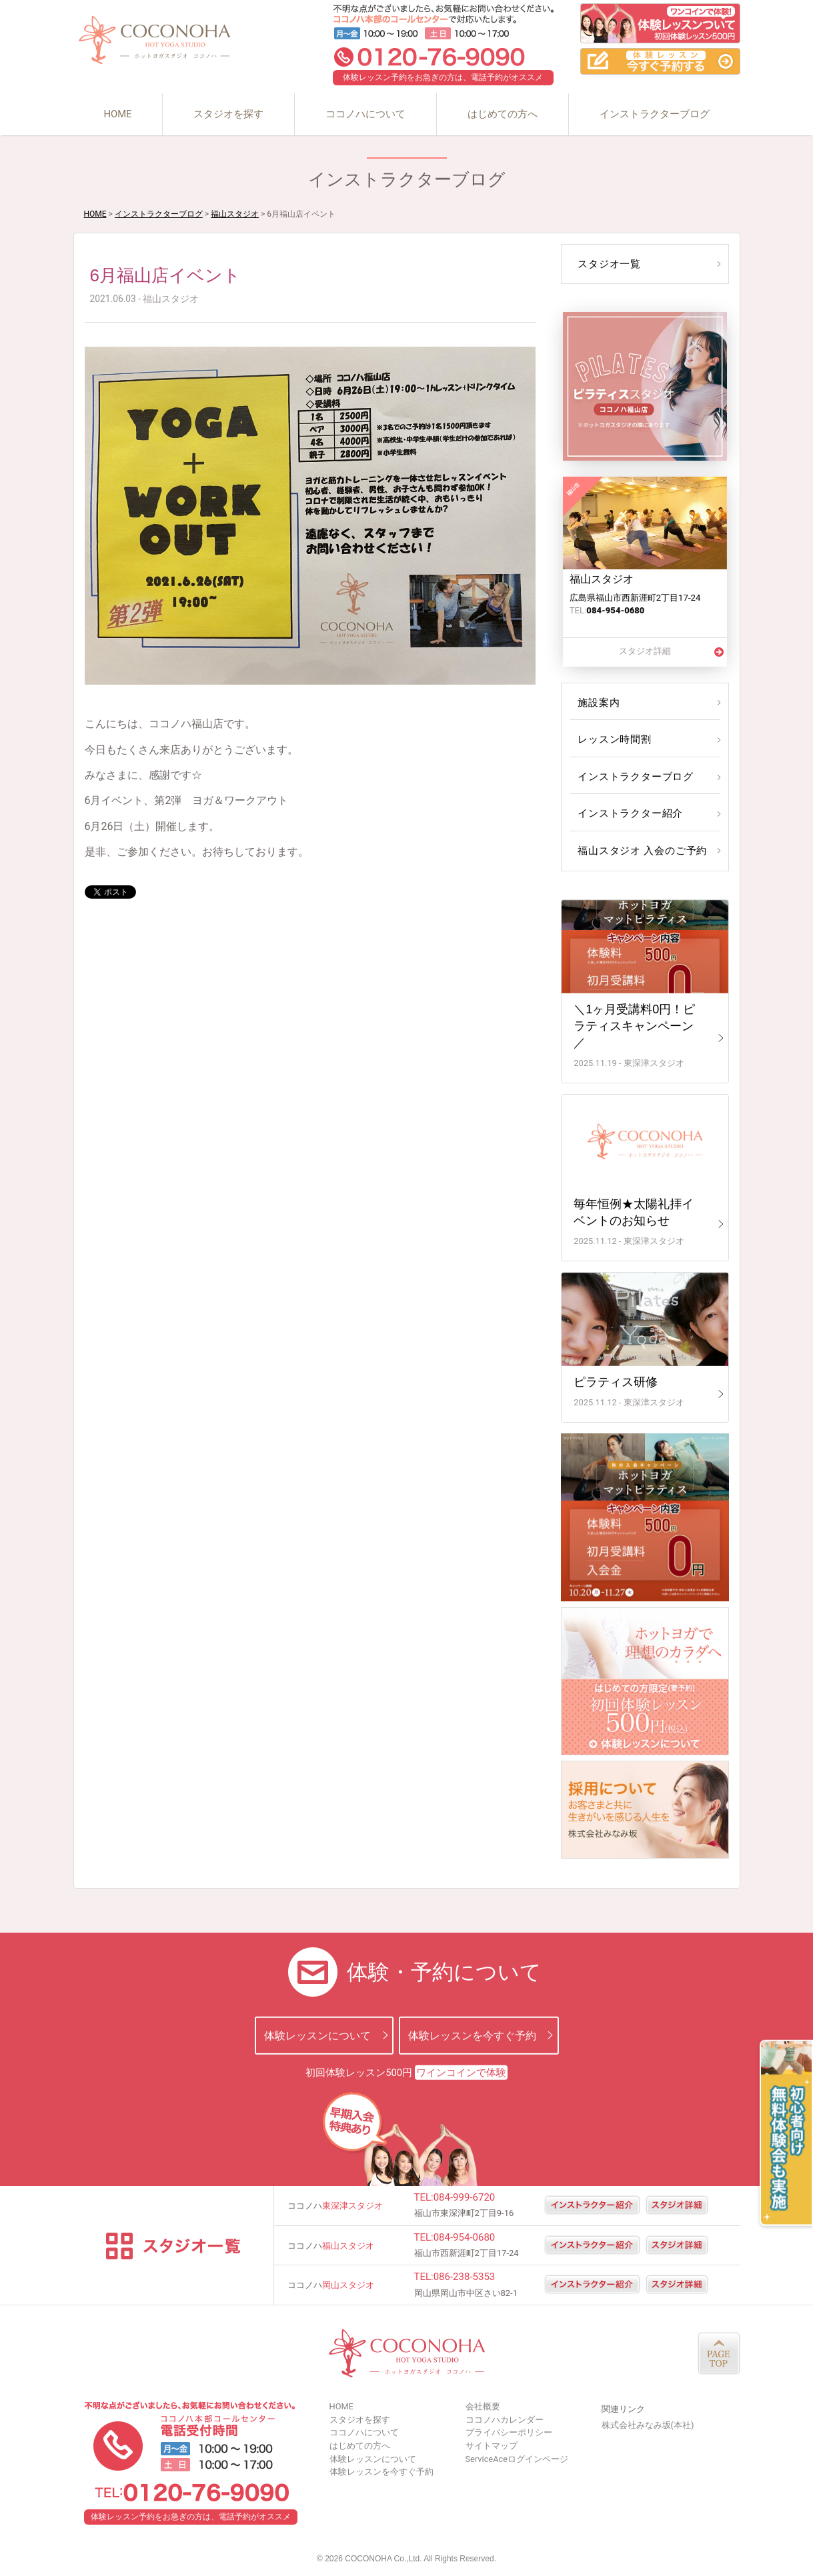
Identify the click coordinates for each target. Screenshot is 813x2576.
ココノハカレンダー (505, 2420)
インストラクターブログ (655, 114)
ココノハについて (365, 114)
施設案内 (598, 703)
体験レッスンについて (317, 2035)
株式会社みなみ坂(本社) (648, 2425)
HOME (117, 114)
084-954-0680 (465, 2237)
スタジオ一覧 (608, 264)
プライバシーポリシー (509, 2432)
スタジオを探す (228, 114)
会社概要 (483, 2406)
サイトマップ (492, 2446)
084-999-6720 (465, 2197)
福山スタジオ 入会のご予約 (639, 851)
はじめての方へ (503, 114)
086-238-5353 (465, 2277)
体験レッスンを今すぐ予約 (472, 2035)
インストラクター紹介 (628, 813)
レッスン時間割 (613, 739)
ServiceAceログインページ (517, 2459)
